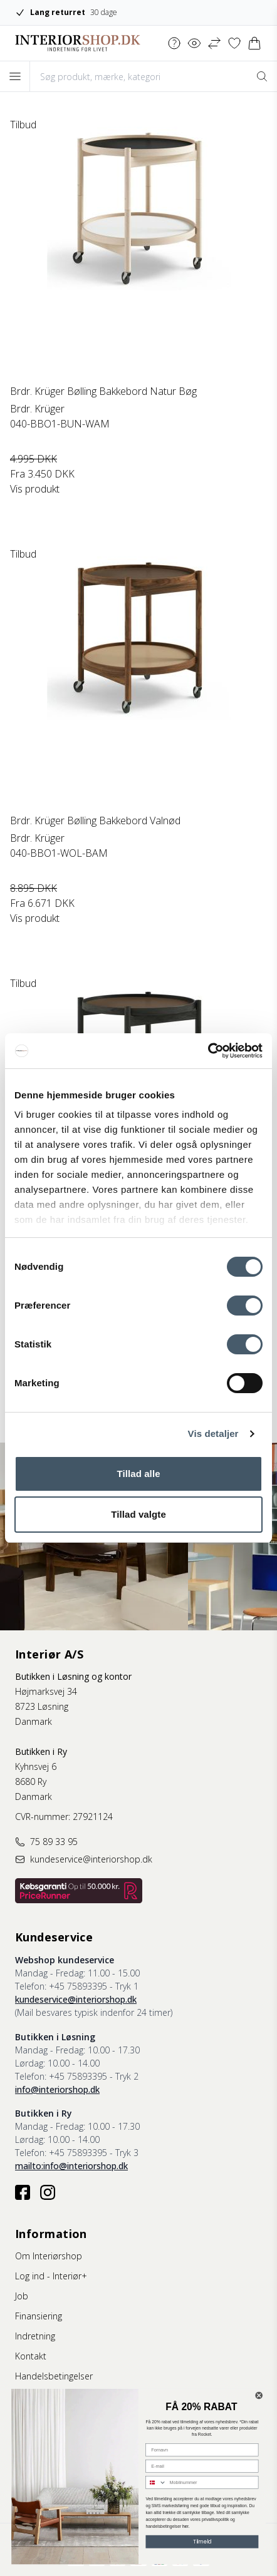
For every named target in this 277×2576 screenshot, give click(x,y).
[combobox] (156, 2482)
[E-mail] (201, 2466)
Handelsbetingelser (54, 2376)
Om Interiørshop (48, 2256)
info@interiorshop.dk (57, 2089)
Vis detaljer (213, 1433)
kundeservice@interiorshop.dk (76, 1999)
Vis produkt (35, 489)
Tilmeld (202, 2541)
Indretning (35, 2336)
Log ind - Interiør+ (51, 2276)
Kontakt (30, 2356)
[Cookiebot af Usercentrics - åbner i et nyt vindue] (208, 1051)
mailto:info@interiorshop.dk (71, 2166)
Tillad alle (138, 1473)
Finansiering (38, 2316)
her (185, 2526)
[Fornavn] (201, 2449)
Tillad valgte (138, 1514)
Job (21, 2296)
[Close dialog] (259, 2395)
